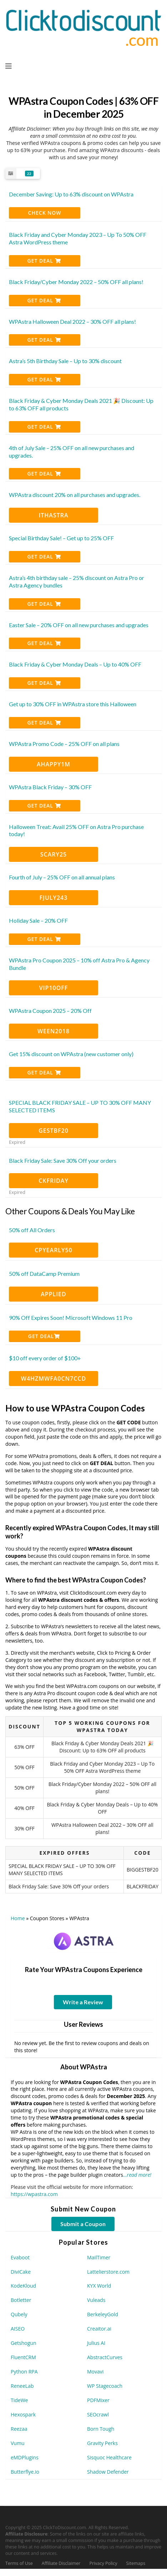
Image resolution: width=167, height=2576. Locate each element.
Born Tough (100, 2428)
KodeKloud (23, 2285)
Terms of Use (19, 2563)
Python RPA (24, 2371)
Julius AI (96, 2343)
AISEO (18, 2328)
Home (18, 1918)
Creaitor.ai (99, 2328)
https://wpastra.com (34, 2194)
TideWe (19, 2400)
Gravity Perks (102, 2443)
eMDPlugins (25, 2457)
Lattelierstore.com (108, 2271)
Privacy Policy (103, 2563)
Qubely (19, 2314)
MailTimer (98, 2257)
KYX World (99, 2285)
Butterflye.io (25, 2471)
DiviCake (21, 2271)
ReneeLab (22, 2385)
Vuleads (96, 2300)
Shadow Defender (108, 2471)
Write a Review (83, 2002)
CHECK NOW (44, 212)
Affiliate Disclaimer (61, 2563)
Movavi (95, 2371)
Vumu (17, 2443)
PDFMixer (98, 2400)
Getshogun (23, 2343)
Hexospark (23, 2414)
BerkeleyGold (102, 2314)
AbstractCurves (104, 2357)
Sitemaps (136, 2563)
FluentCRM (23, 2357)
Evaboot (20, 2257)
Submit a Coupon (83, 2223)
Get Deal (44, 260)
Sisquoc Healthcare (109, 2457)
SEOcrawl (98, 2414)
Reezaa (19, 2428)
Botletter (21, 2300)
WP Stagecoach (104, 2385)
